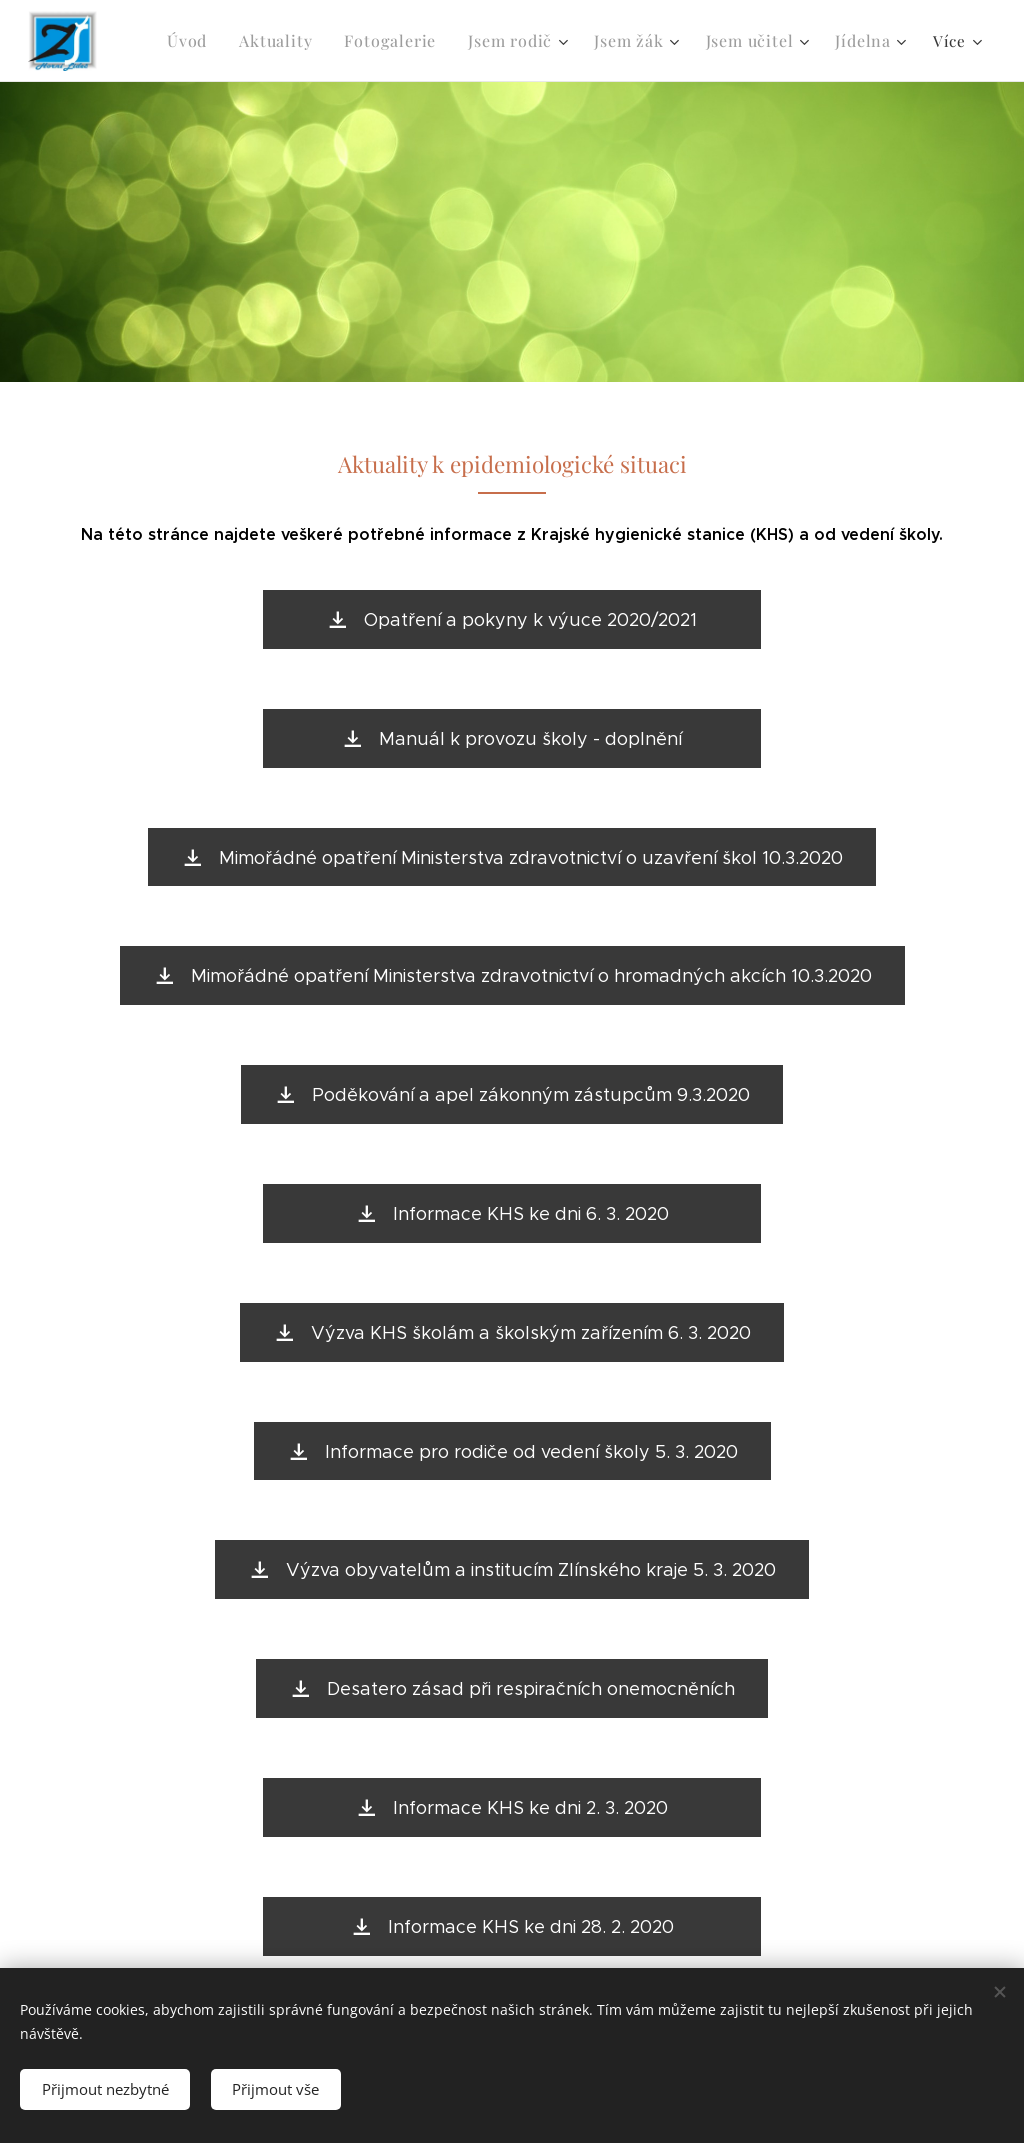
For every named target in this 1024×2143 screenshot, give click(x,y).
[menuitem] (214, 41)
